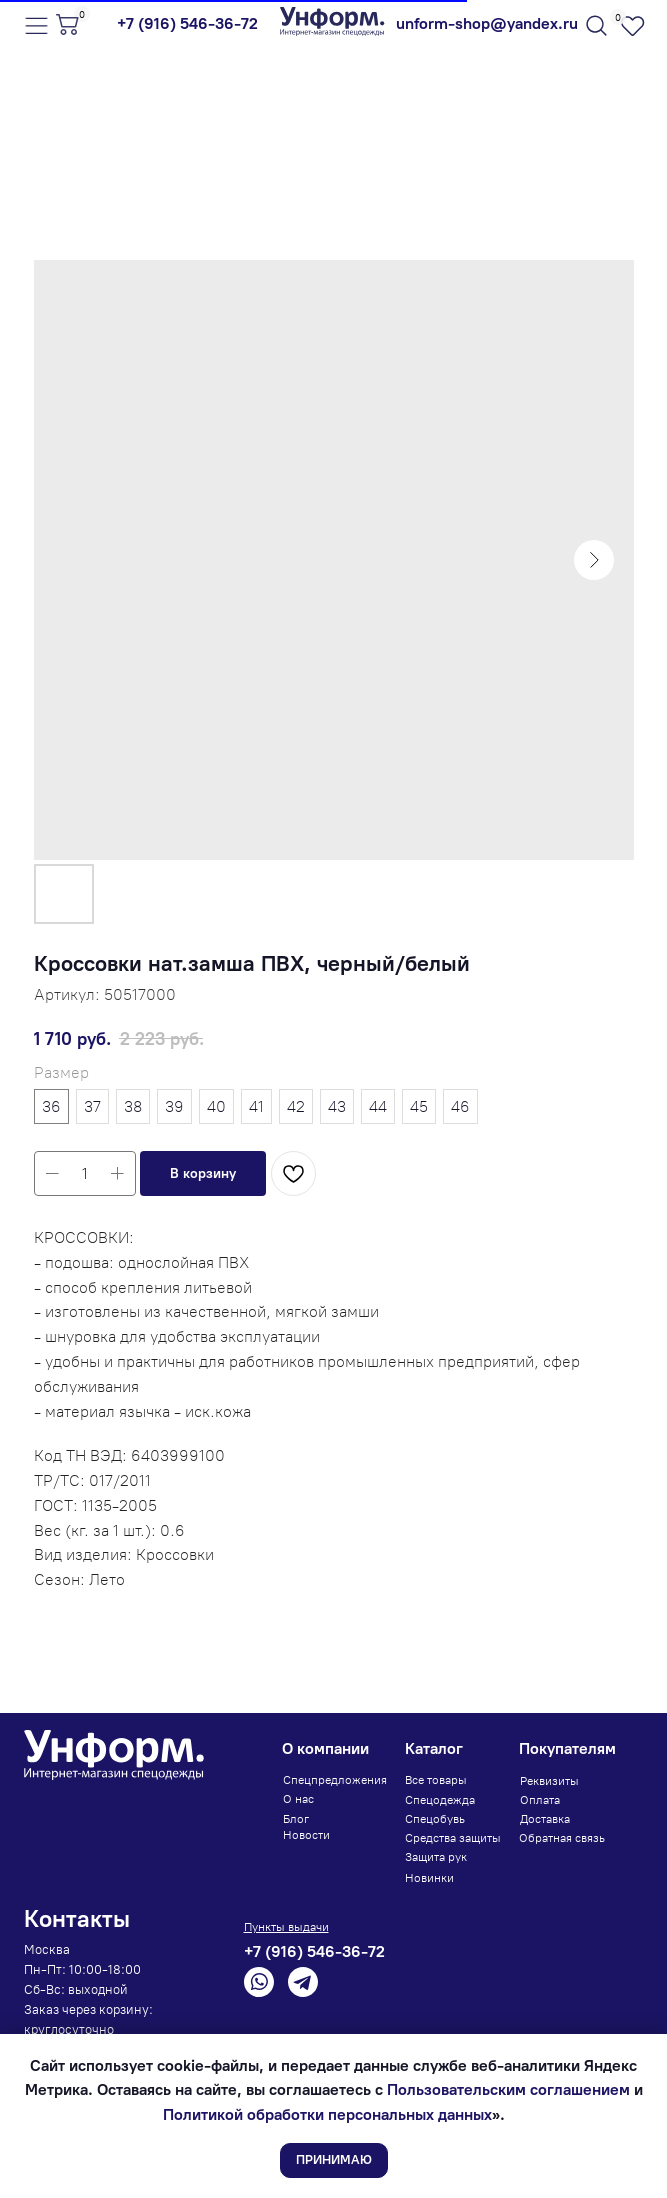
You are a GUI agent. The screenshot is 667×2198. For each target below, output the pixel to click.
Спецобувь (435, 1819)
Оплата (540, 1800)
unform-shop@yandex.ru (487, 23)
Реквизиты (549, 1781)
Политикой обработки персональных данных (327, 2114)
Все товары (436, 1780)
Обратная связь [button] (562, 1838)
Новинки (429, 1878)
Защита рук (436, 1857)
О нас (298, 1799)
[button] (203, 1173)
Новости (306, 1835)
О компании (325, 1748)
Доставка (545, 1819)
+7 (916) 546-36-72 (187, 23)
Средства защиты (453, 1838)
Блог (296, 1819)
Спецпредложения (335, 1780)
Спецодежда (440, 1800)
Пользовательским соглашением (508, 2089)
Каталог (434, 1748)
